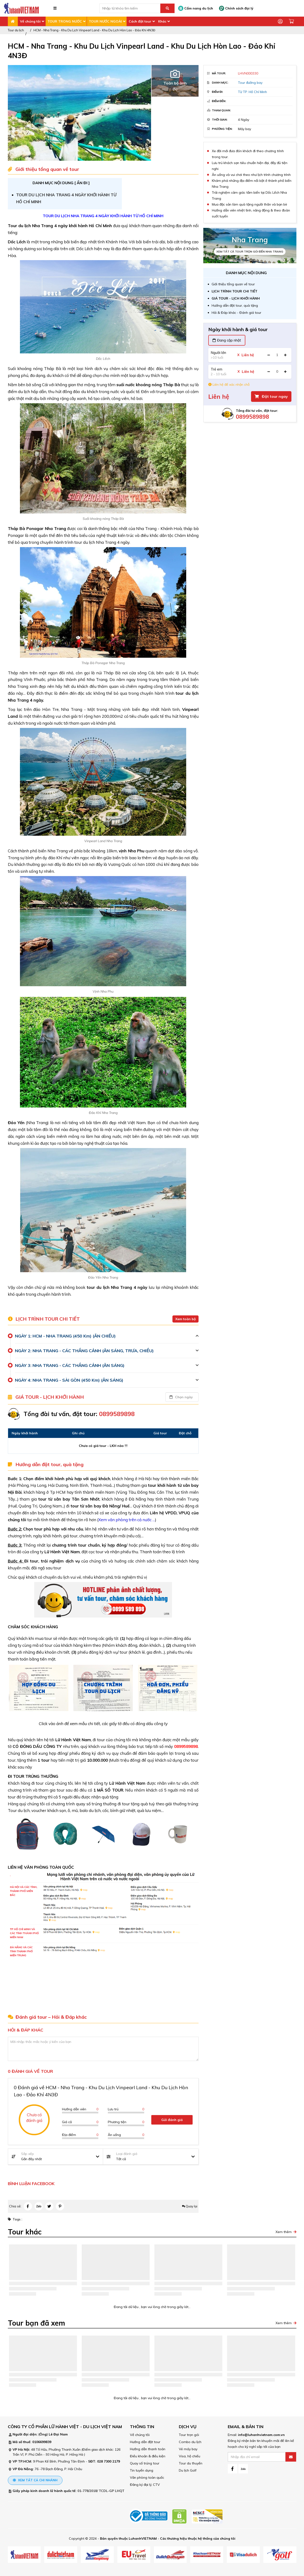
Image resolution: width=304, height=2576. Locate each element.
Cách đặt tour (140, 21)
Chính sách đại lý (236, 8)
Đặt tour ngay (271, 396)
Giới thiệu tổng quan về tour (233, 284)
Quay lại (189, 2206)
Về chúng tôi (30, 21)
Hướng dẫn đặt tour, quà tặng (235, 305)
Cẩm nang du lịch (195, 8)
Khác (162, 21)
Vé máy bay (188, 2449)
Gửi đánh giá (172, 2120)
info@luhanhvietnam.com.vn (261, 2435)
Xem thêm (284, 2232)
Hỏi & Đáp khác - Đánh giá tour (236, 312)
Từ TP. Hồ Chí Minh (252, 92)
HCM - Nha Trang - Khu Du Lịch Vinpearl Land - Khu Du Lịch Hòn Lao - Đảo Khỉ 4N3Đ (94, 30)
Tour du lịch (16, 30)
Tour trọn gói (189, 2435)
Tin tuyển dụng (141, 2470)
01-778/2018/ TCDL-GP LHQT (100, 2491)
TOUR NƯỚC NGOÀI (105, 21)
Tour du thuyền (190, 2463)
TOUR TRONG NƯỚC (65, 21)
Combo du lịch (190, 2442)
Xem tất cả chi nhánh (35, 2480)
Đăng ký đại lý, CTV (145, 2484)
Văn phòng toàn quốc (147, 2477)
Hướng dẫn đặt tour (145, 2442)
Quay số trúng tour (144, 2463)
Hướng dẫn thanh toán (147, 2449)
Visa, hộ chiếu (189, 2456)
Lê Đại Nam (58, 2434)
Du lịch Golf (187, 2470)
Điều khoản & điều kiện (147, 2456)
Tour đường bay (250, 82)
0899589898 (252, 416)
